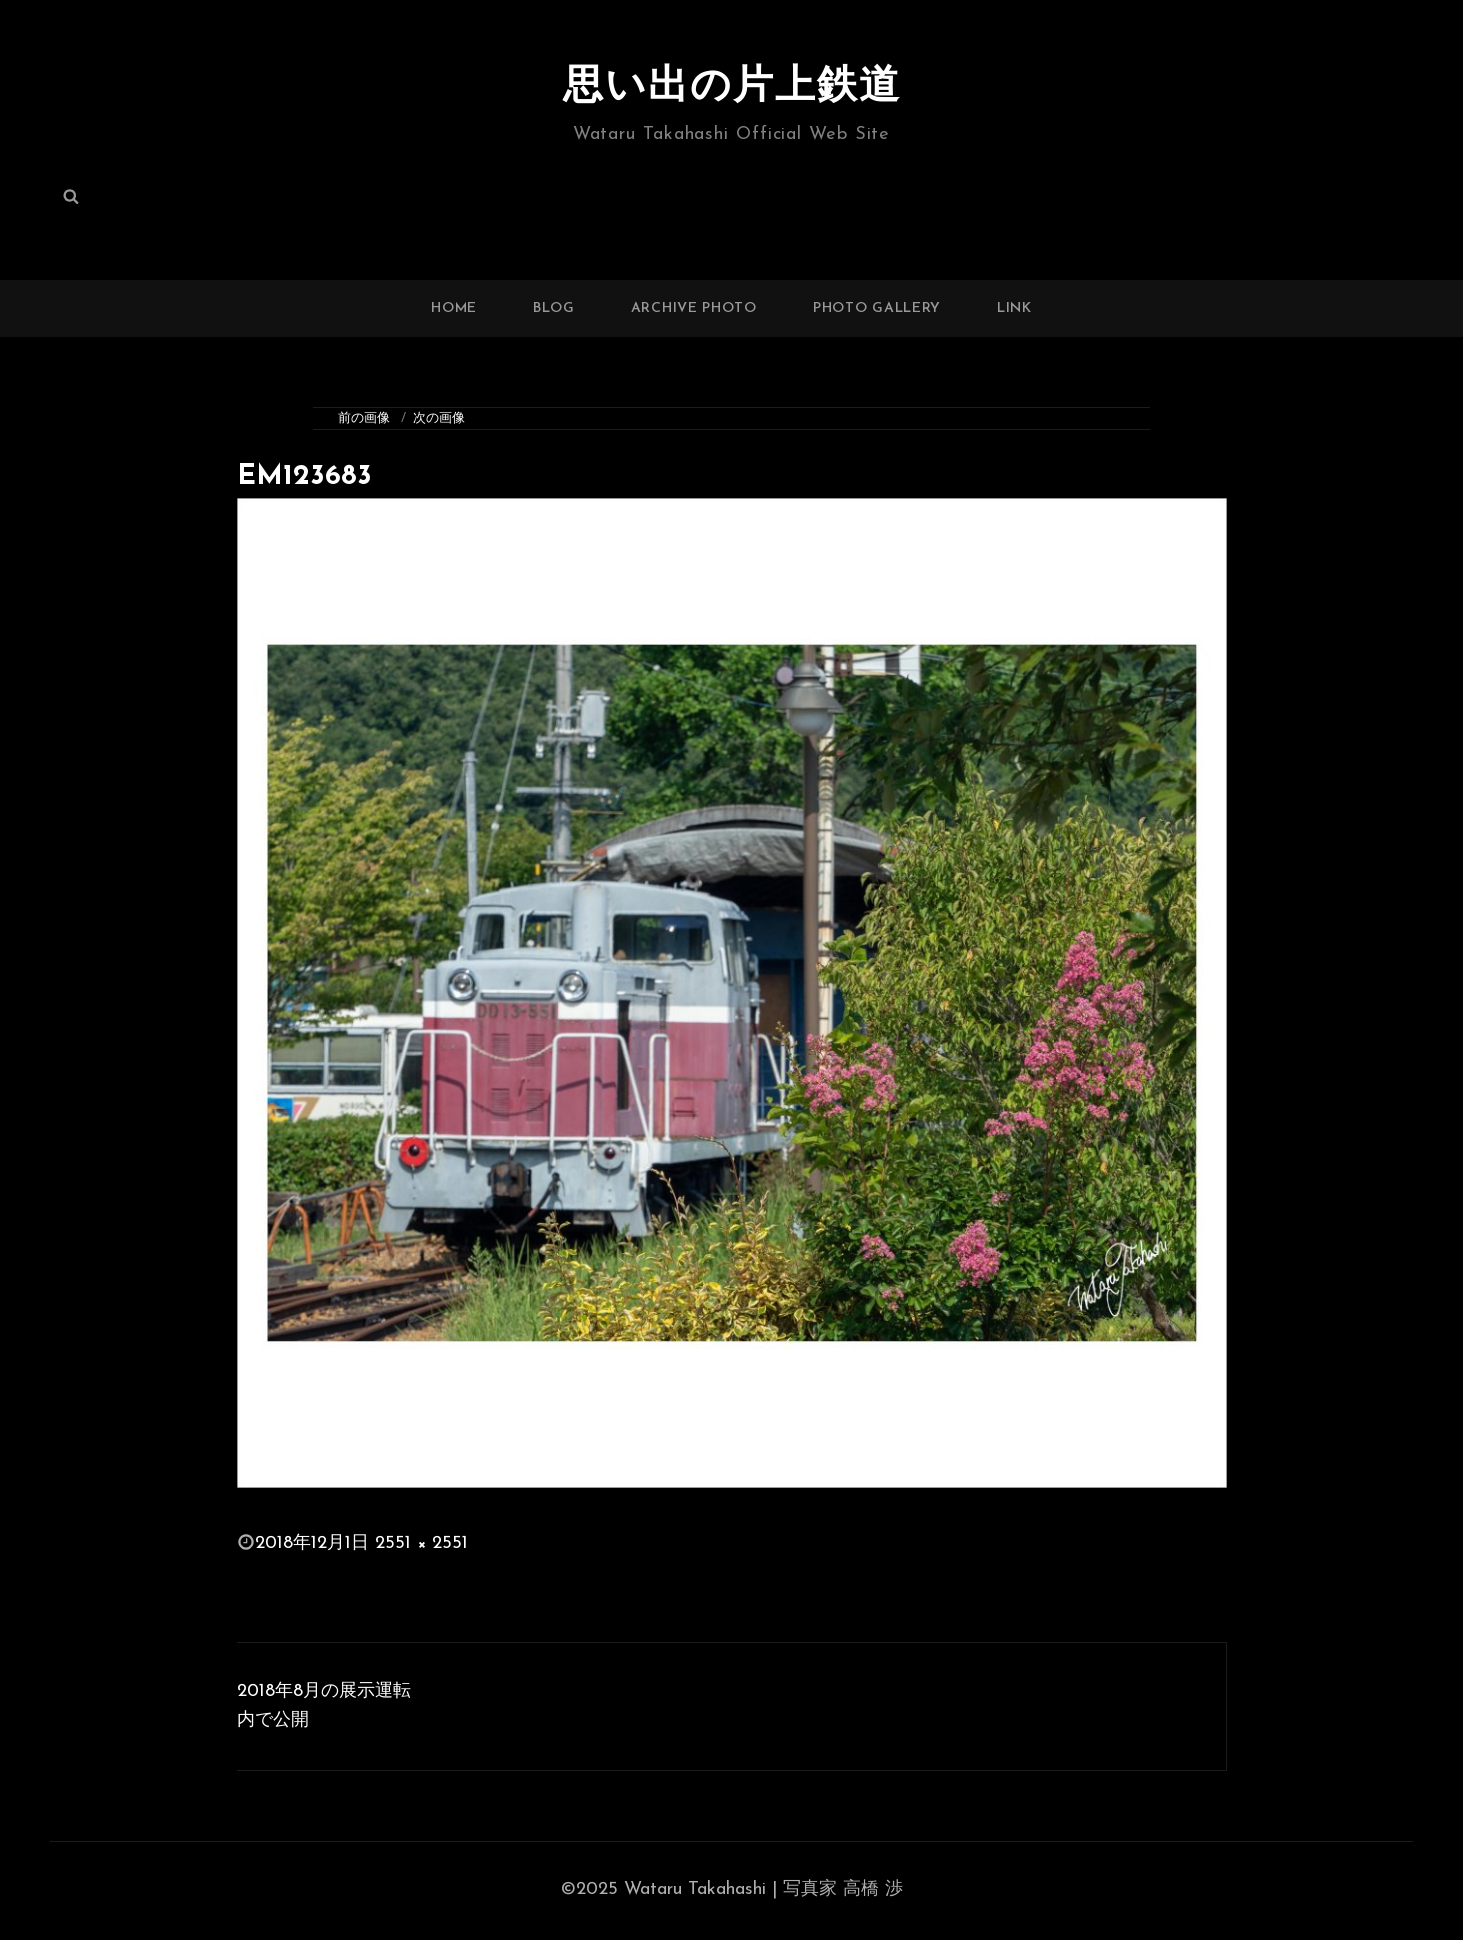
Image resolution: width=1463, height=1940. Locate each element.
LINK (1014, 308)
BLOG (554, 308)
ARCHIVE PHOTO (694, 308)
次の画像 (439, 418)
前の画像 (364, 418)
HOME (454, 308)
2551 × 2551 (421, 1543)
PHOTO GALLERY (877, 308)
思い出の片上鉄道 (732, 88)
